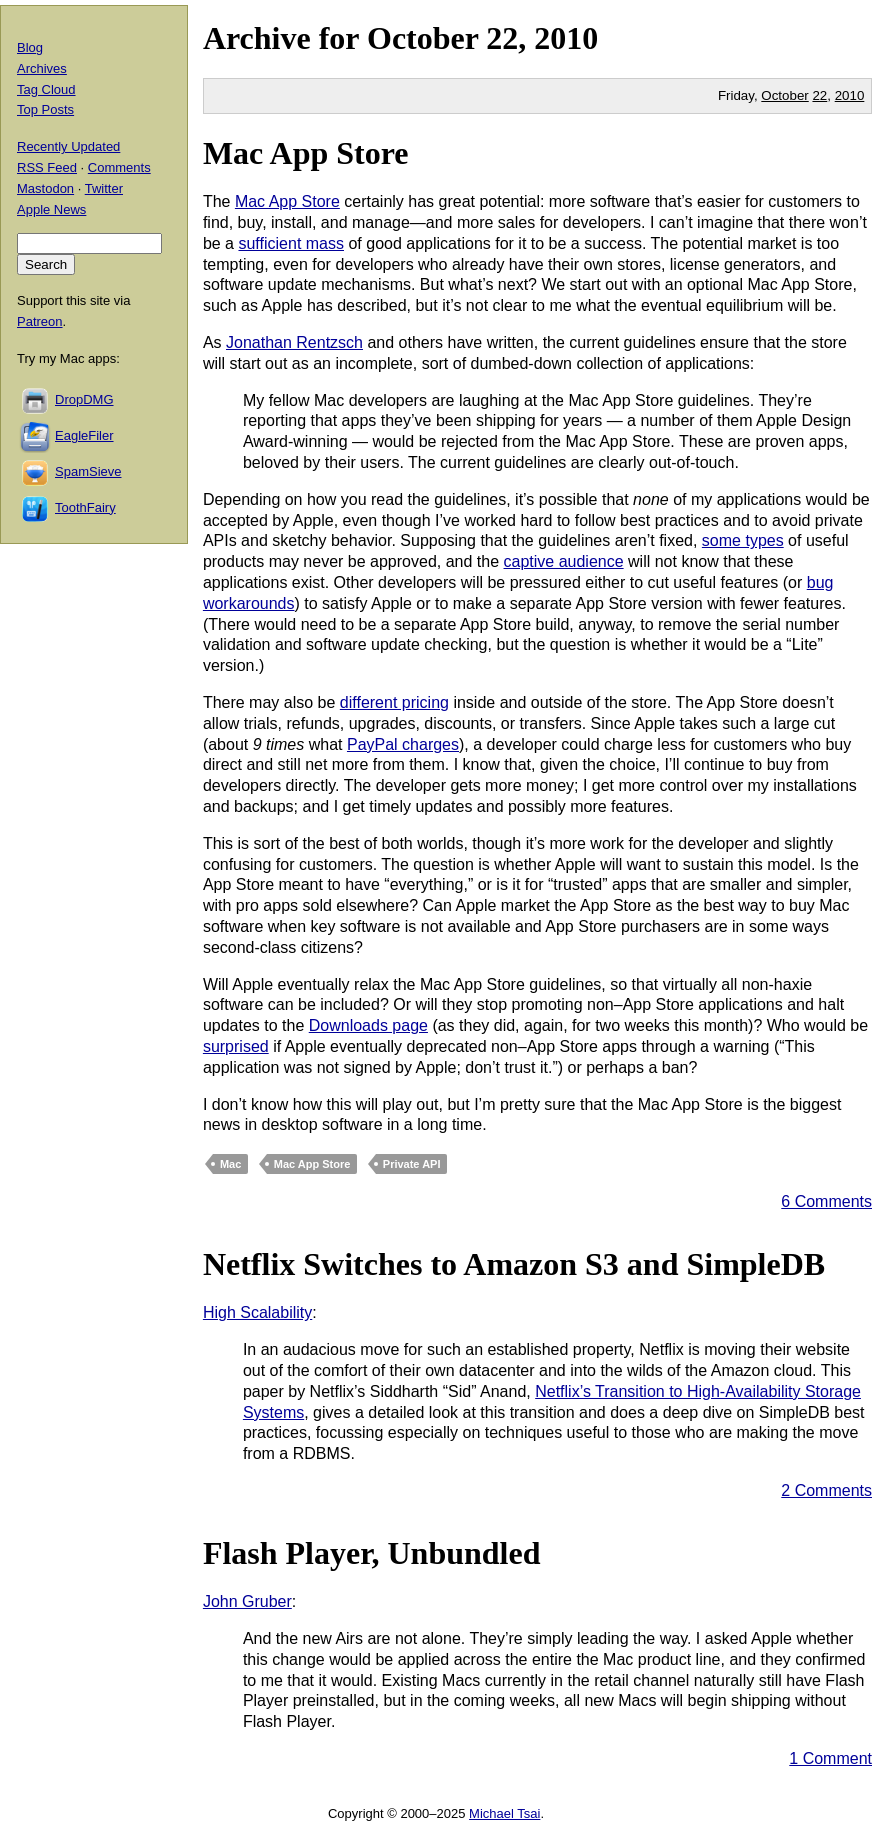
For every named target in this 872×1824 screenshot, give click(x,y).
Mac (230, 1164)
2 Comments (826, 1490)
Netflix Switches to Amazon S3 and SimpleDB (514, 1264)
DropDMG (84, 399)
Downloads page (368, 1025)
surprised (236, 1046)
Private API (412, 1164)
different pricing (394, 702)
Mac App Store (306, 153)
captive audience (564, 561)
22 (819, 95)
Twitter (104, 188)
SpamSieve (88, 471)
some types (743, 540)
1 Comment (830, 1758)
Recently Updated (68, 146)
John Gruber (247, 1601)
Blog (30, 47)
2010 (566, 38)
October (422, 38)
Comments (119, 167)
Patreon (40, 321)
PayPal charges (403, 744)
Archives (42, 68)
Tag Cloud (46, 89)
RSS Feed (47, 167)
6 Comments (826, 1201)
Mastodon (45, 188)
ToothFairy (85, 507)
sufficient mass (291, 243)
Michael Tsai (504, 1813)
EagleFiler (84, 435)
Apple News (51, 209)
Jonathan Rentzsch (294, 342)
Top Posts (45, 109)
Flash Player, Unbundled (372, 1553)
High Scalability (257, 1312)
